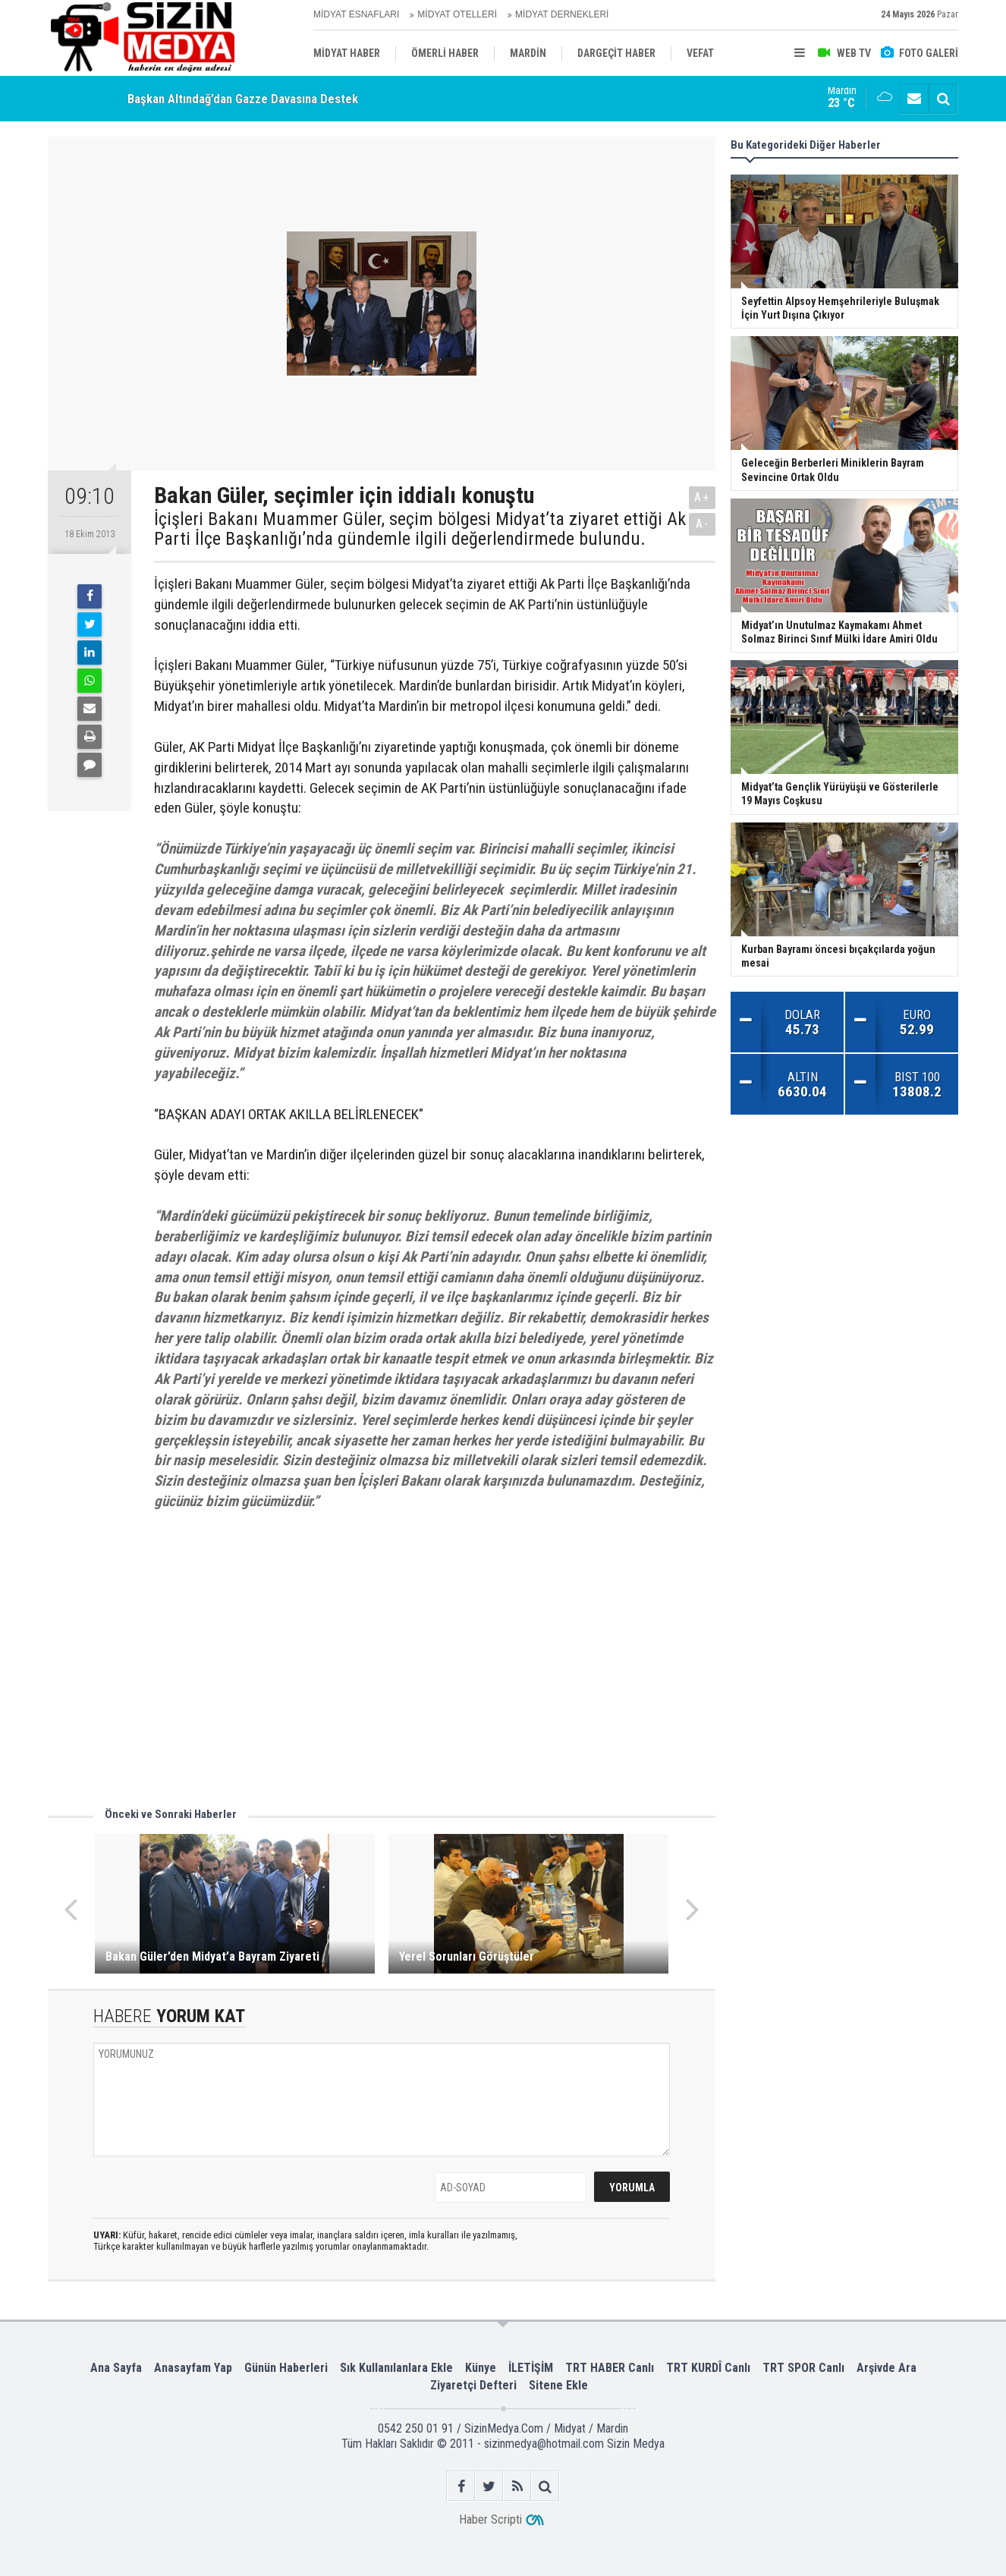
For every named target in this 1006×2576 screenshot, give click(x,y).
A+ (702, 497)
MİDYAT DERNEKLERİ (561, 14)
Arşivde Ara (886, 2368)
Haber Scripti (490, 2519)
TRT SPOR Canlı (803, 2368)
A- (702, 524)
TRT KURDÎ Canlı (708, 2368)
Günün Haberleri (286, 2368)
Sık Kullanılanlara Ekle (396, 2368)
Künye (480, 2368)
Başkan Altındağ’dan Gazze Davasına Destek (242, 99)
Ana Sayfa (116, 2368)
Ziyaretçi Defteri (473, 2385)
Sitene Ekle (558, 2385)
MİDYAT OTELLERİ (457, 14)
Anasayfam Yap (193, 2368)
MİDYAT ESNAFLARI (356, 14)
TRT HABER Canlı (609, 2368)
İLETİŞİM (530, 2368)
